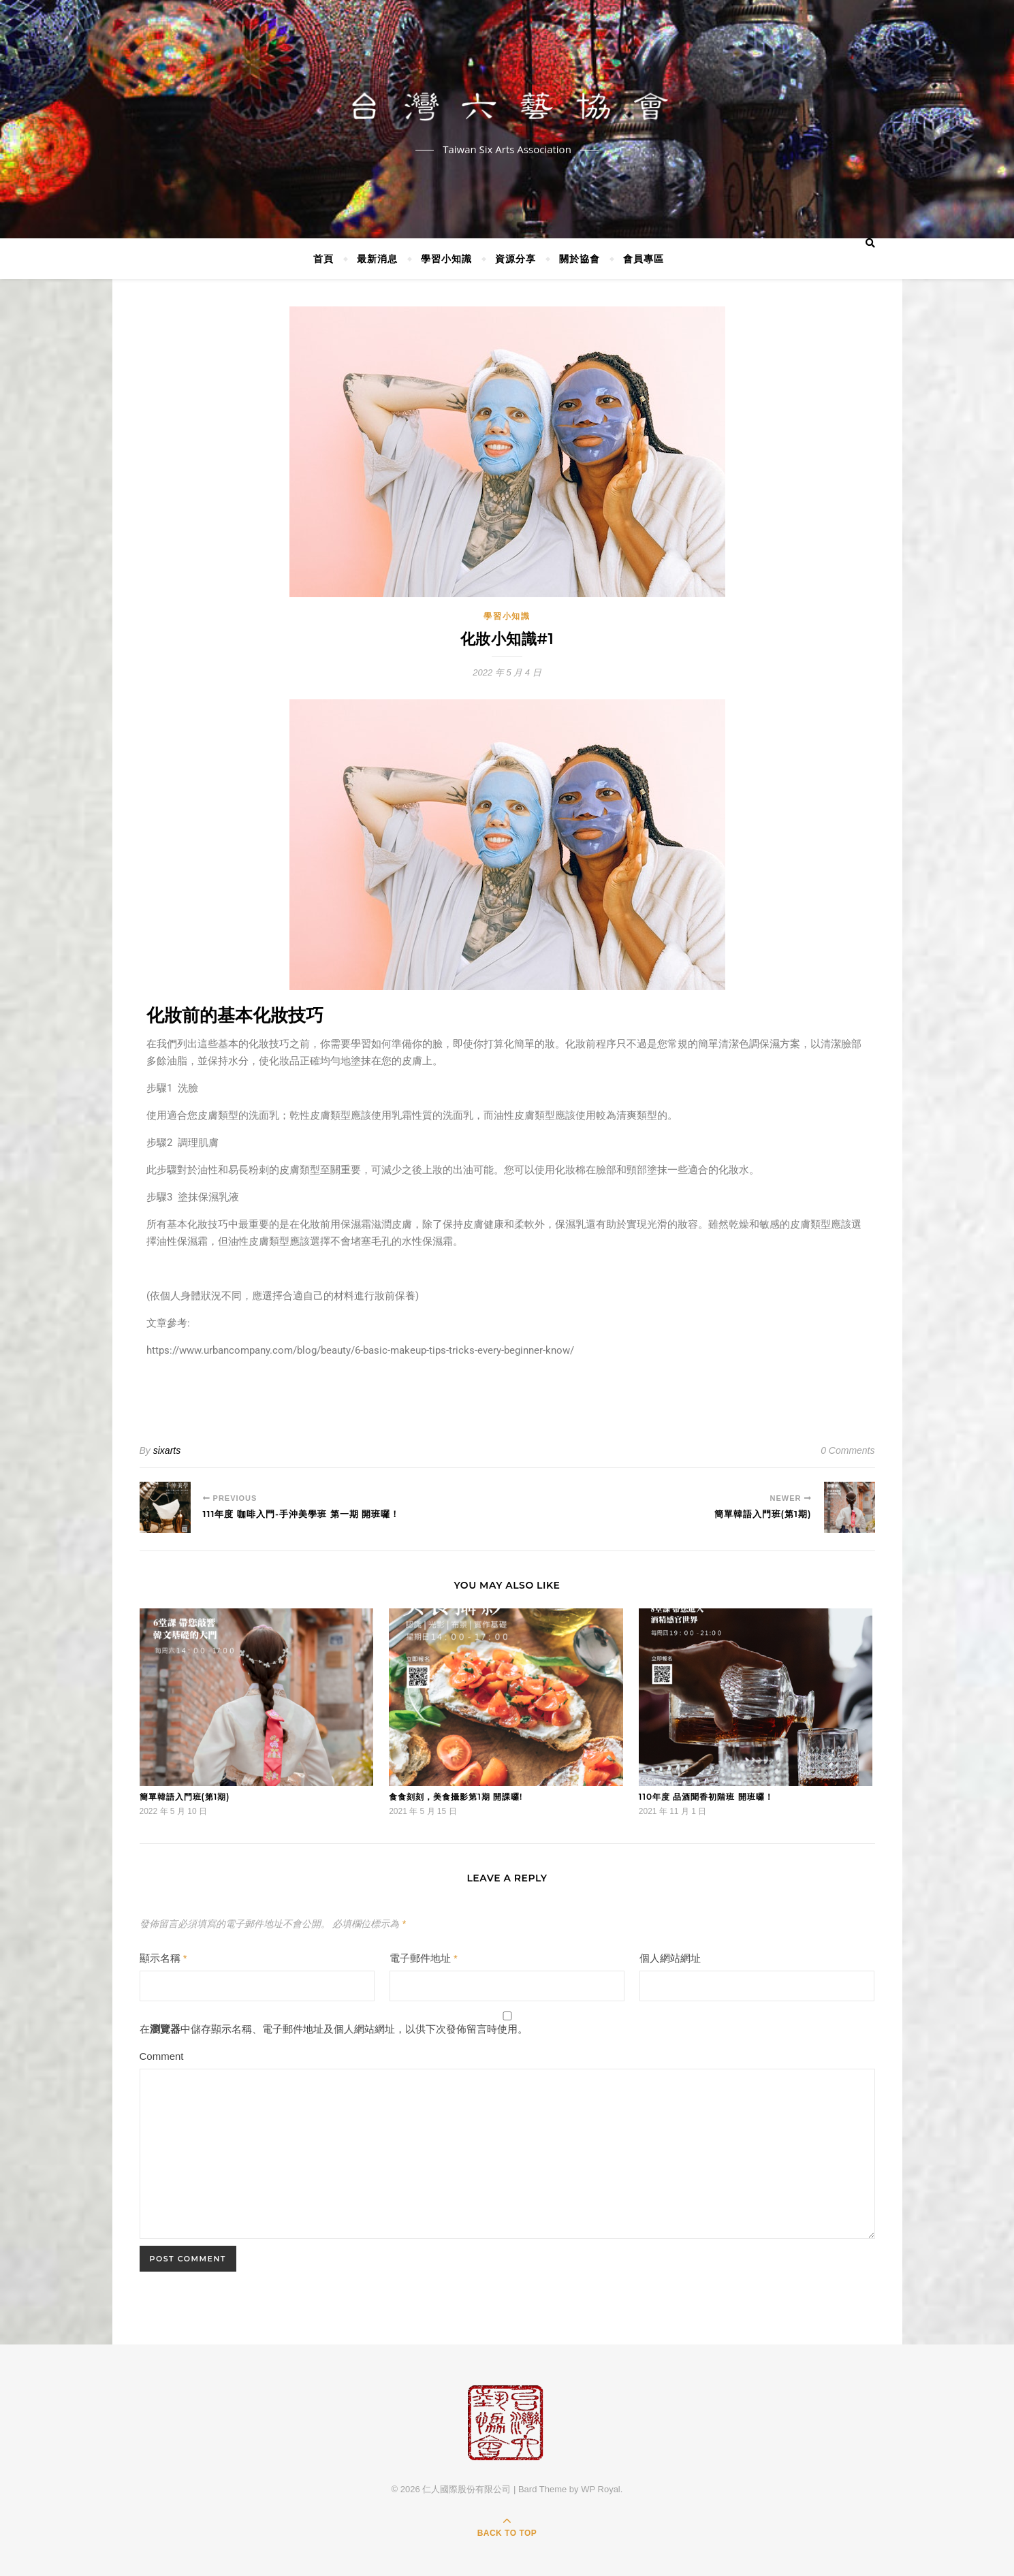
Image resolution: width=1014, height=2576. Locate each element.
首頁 (323, 258)
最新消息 (377, 258)
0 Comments (847, 1450)
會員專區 (643, 258)
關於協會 (579, 258)
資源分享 (515, 258)
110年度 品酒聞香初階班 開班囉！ (706, 1797)
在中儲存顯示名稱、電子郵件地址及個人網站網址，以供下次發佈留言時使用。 (334, 2029)
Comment (162, 2056)
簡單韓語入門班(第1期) (185, 1797)
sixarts (166, 1450)
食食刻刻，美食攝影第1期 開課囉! (455, 1797)
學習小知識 (446, 258)
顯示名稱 (163, 1958)
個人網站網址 (670, 1958)
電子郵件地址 (424, 1958)
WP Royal (600, 2489)
